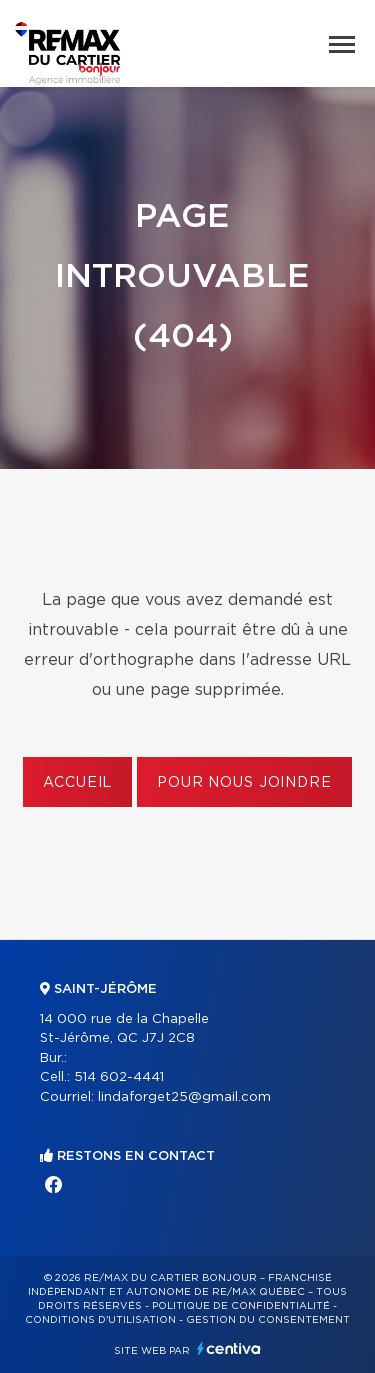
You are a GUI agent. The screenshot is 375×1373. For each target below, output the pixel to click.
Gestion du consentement (268, 1320)
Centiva (229, 1348)
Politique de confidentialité (241, 1306)
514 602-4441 (119, 1077)
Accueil (77, 783)
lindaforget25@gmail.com (184, 1097)
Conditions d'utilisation (100, 1320)
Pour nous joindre (244, 783)
